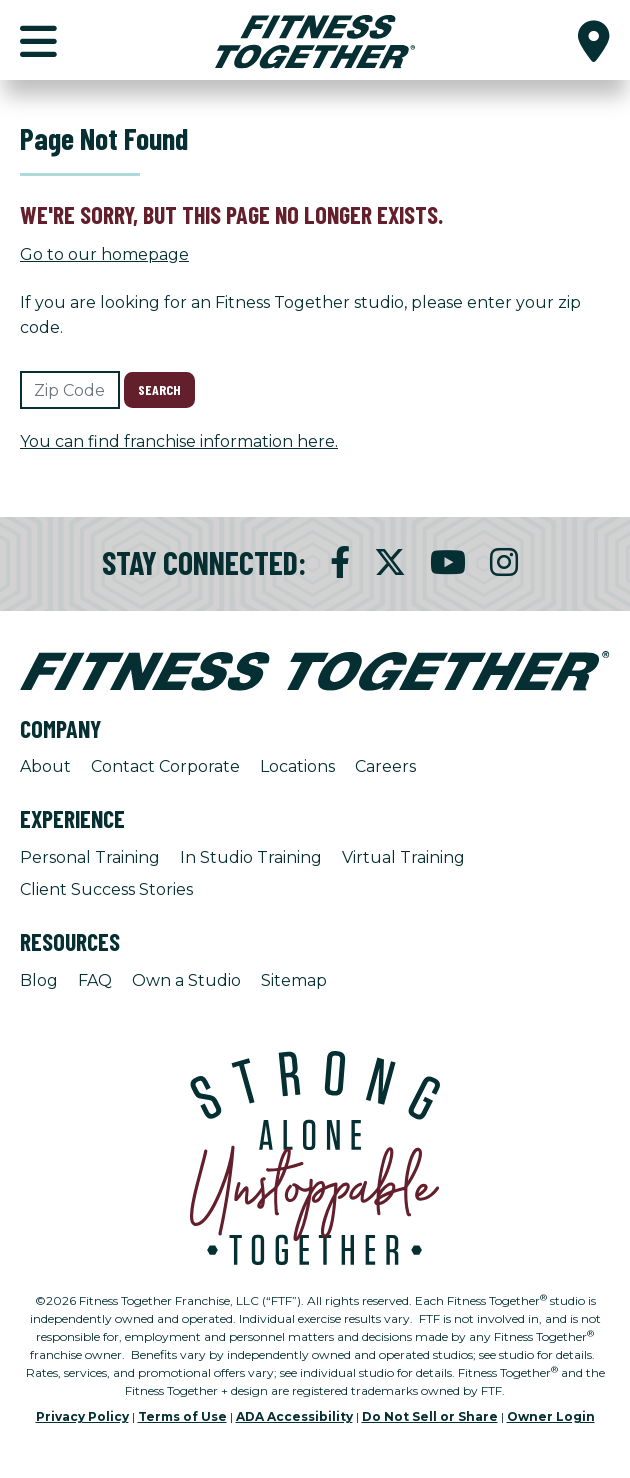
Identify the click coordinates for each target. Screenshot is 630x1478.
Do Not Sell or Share (430, 1416)
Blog (39, 980)
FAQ (95, 980)
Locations (297, 766)
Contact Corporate (165, 766)
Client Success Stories (106, 889)
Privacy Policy (82, 1416)
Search (159, 389)
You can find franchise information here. (179, 441)
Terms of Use (182, 1416)
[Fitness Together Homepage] (315, 40)
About (45, 766)
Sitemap (294, 980)
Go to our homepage (104, 254)
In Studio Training (251, 857)
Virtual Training (403, 857)
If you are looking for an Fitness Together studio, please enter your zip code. (300, 315)
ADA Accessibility (294, 1416)
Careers (385, 766)
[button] (594, 40)
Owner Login (551, 1416)
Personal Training (90, 857)
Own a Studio (186, 980)
